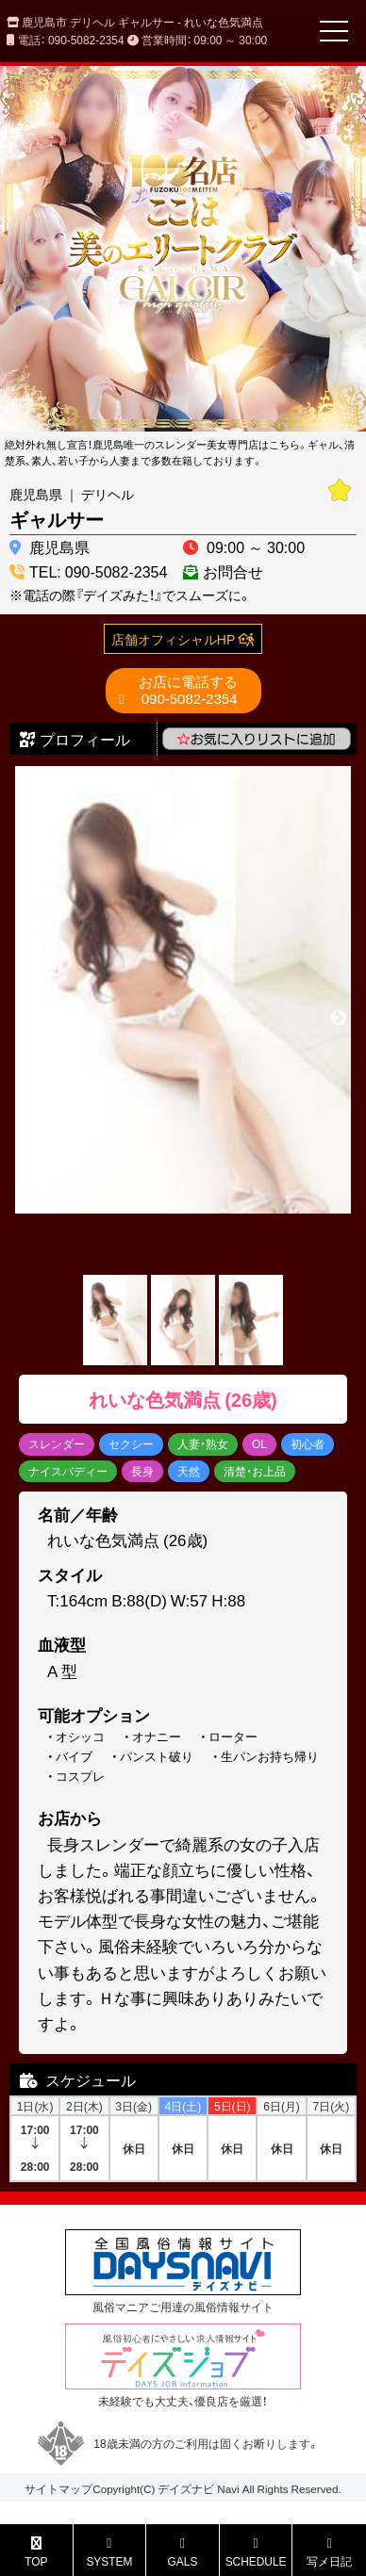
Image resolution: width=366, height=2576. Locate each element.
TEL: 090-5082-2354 (98, 571)
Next (338, 1018)
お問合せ (233, 571)
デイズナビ (186, 2488)
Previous (27, 1018)
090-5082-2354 (188, 690)
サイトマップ (58, 2488)
